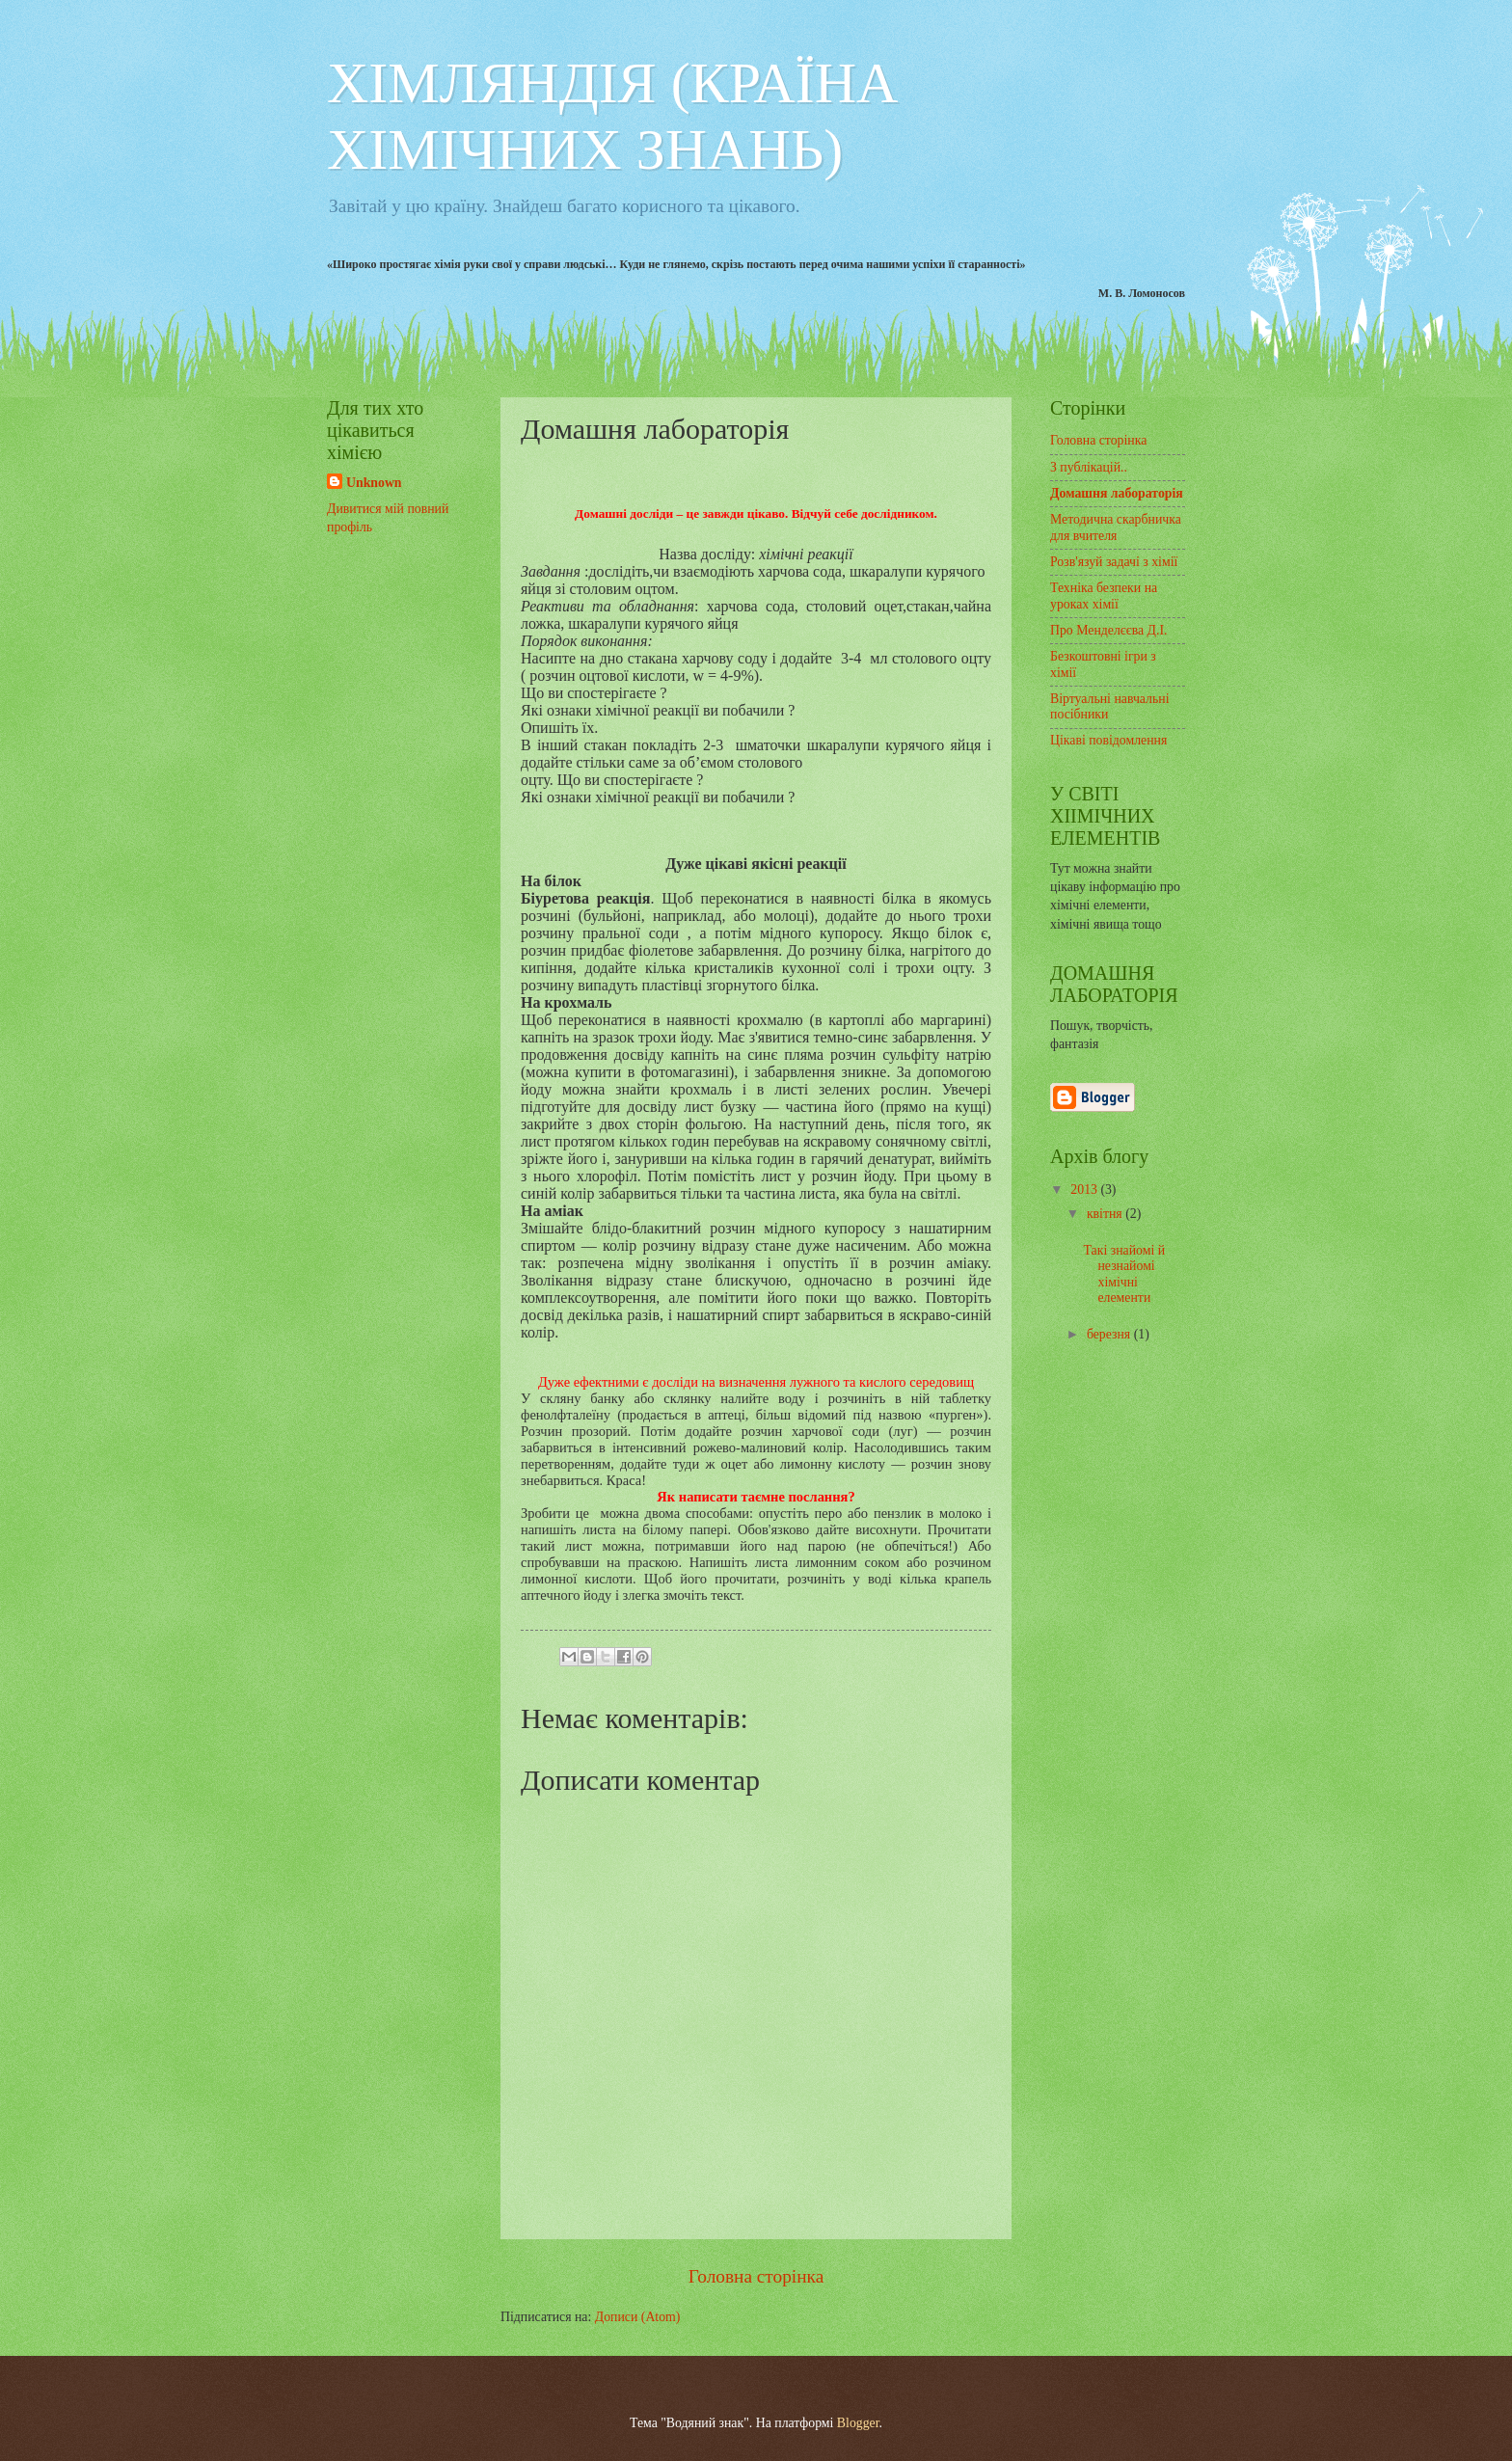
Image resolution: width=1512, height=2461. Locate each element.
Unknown (374, 482)
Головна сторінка (756, 2276)
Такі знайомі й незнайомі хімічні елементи (1124, 1274)
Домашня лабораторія (1116, 493)
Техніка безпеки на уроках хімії (1103, 596)
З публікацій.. (1088, 467)
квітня (1106, 1213)
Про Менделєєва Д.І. (1108, 630)
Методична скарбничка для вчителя (1115, 527)
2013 (1085, 1189)
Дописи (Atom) (638, 2317)
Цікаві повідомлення (1108, 740)
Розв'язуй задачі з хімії (1113, 561)
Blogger (858, 2423)
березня (1110, 1334)
